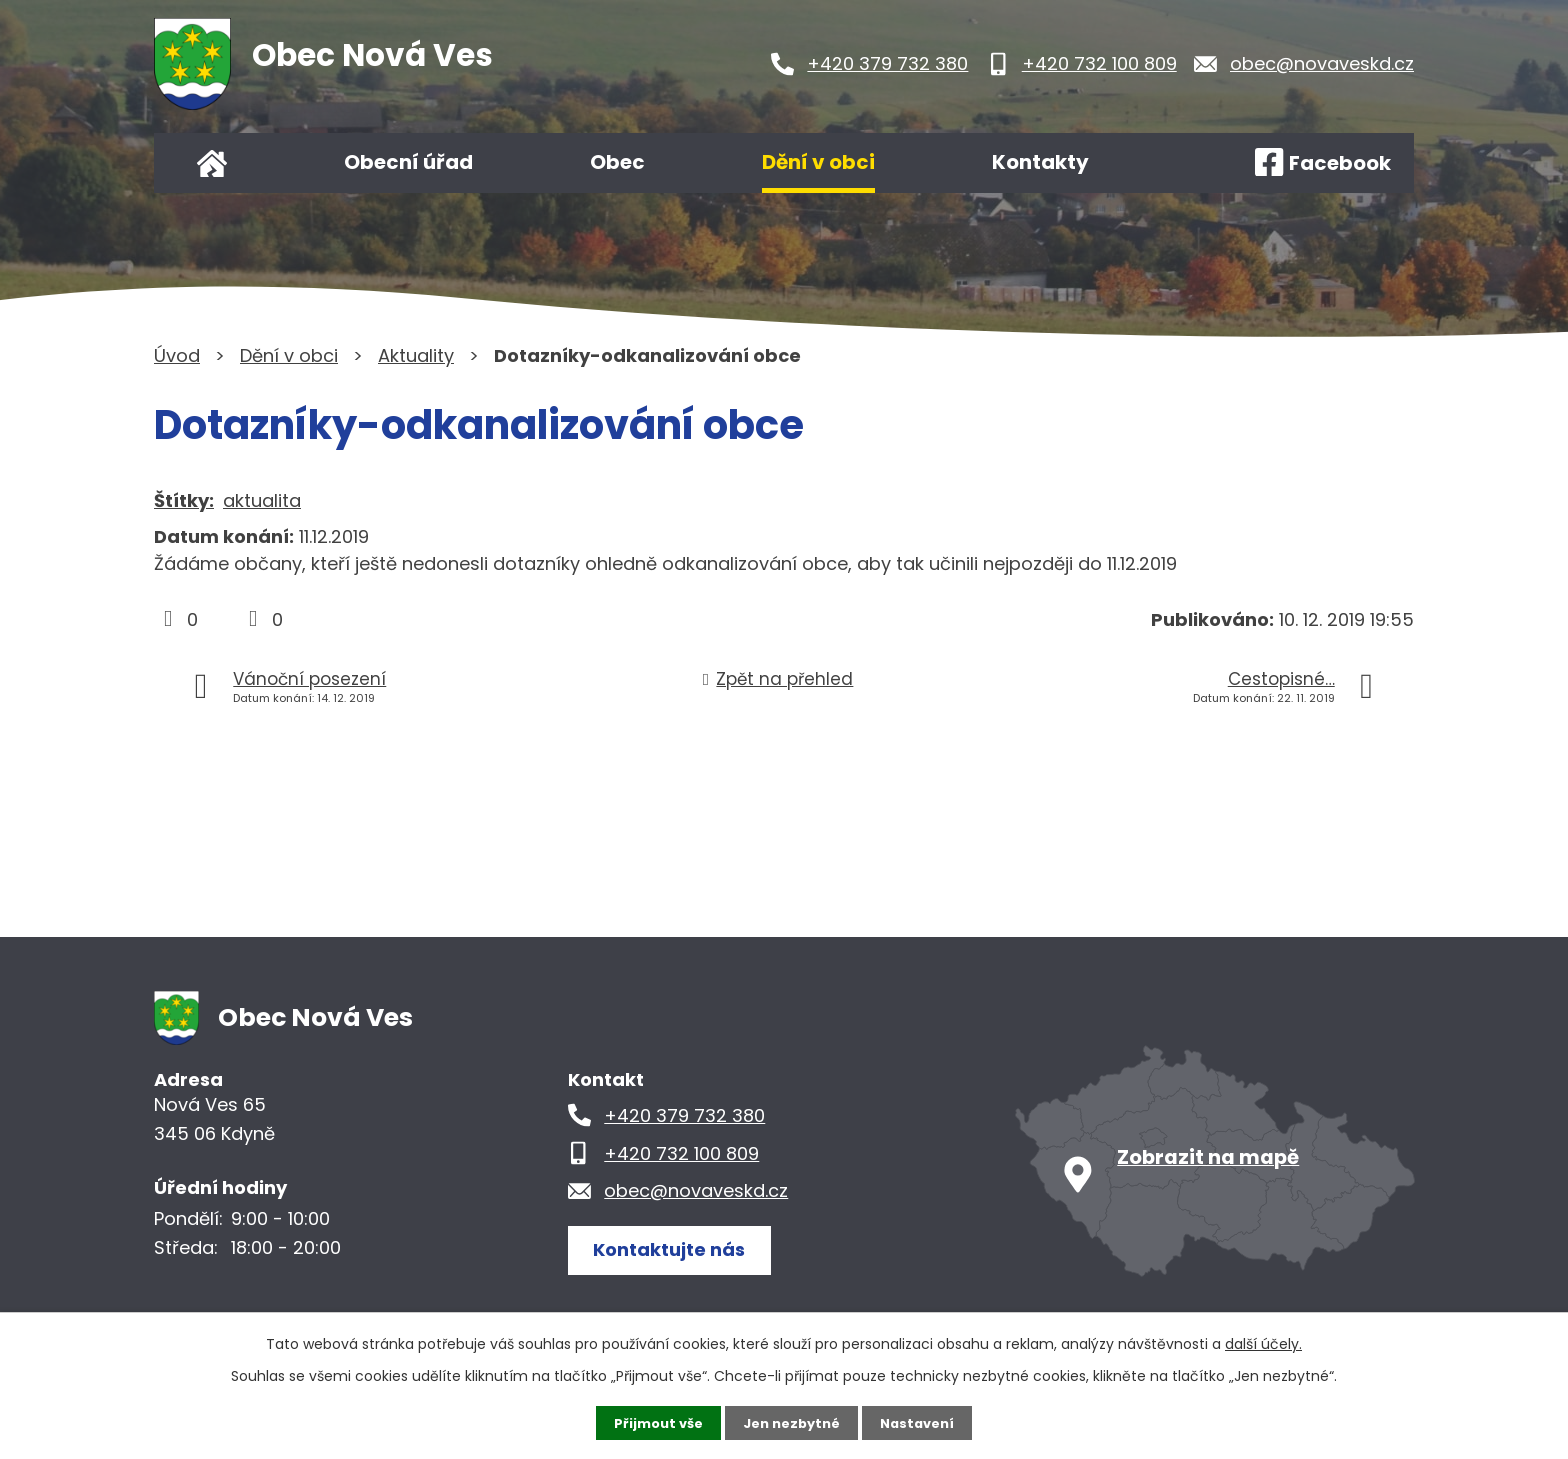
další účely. (1263, 1342)
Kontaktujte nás (678, 1248)
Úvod (212, 163)
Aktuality (416, 355)
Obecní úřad (408, 162)
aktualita (262, 500)
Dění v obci (818, 162)
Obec (617, 162)
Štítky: (184, 500)
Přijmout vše (651, 1422)
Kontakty (1040, 162)
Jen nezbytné (791, 1422)
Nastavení (924, 1422)
